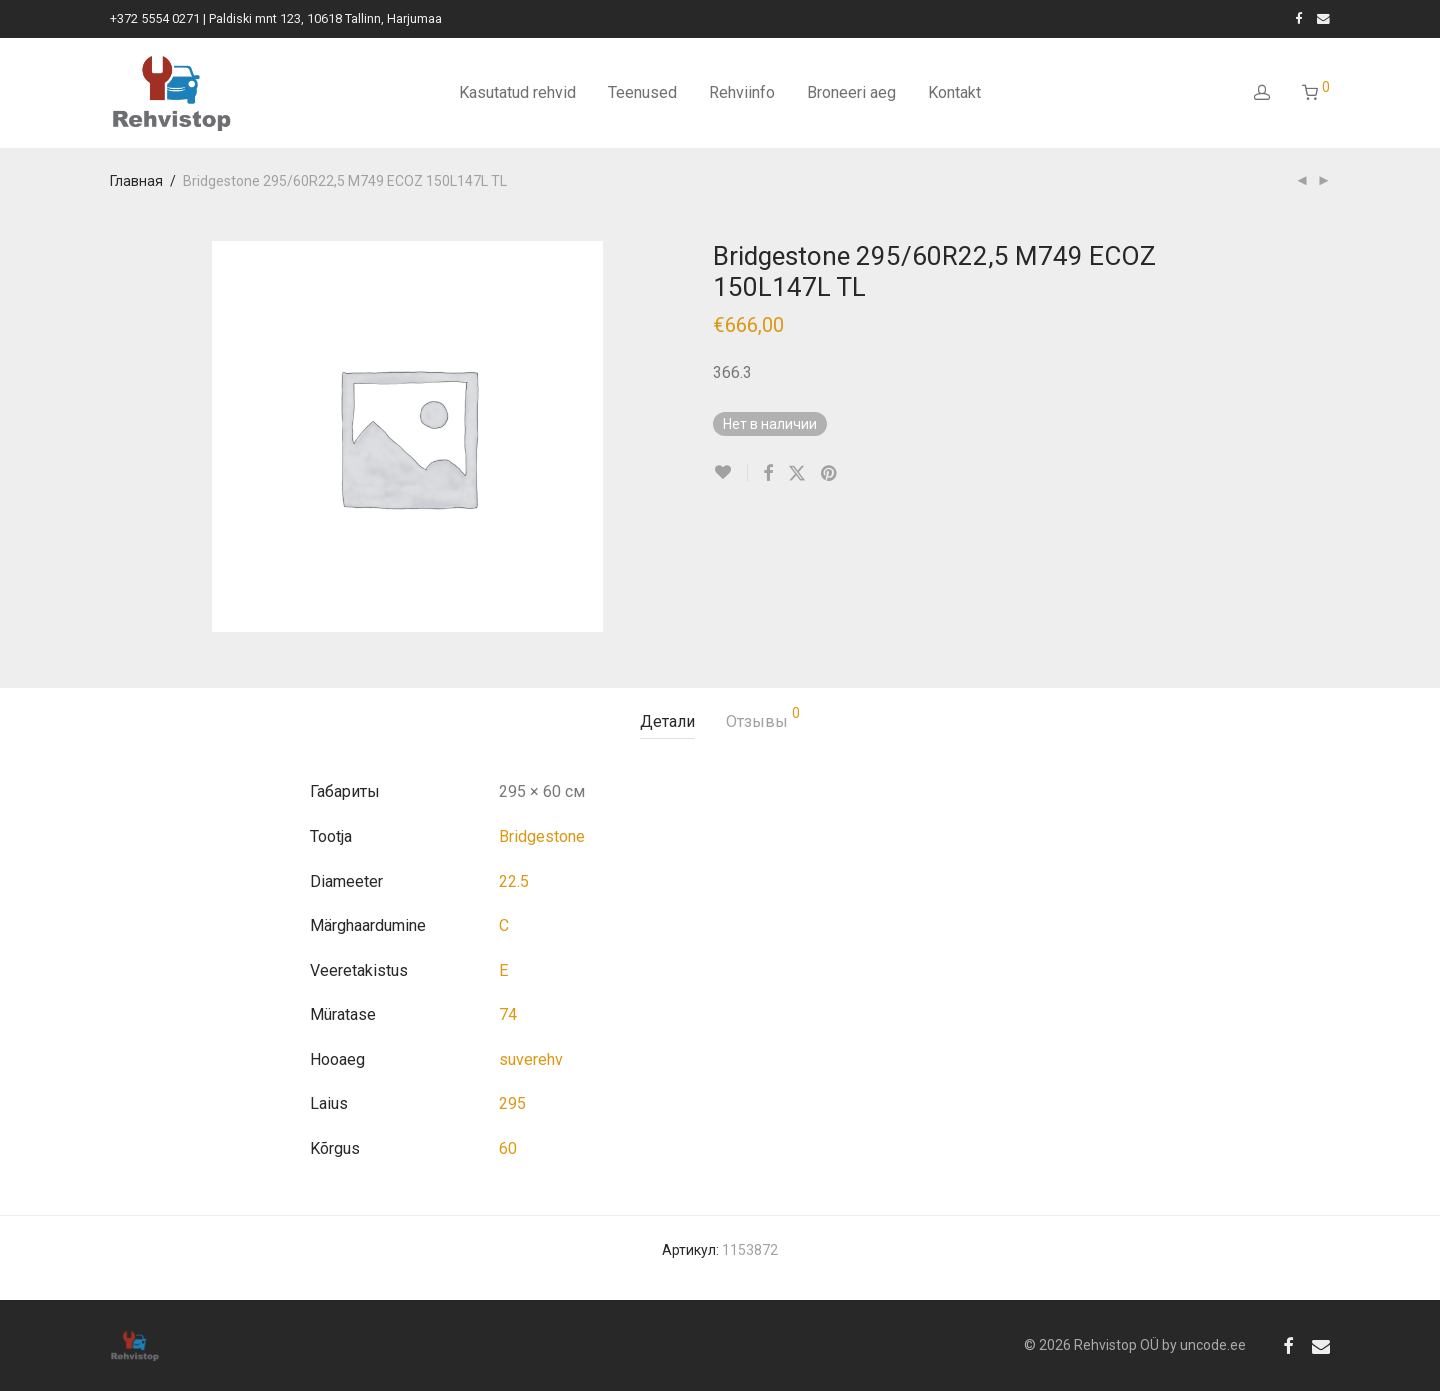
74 (508, 1014)
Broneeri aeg (851, 92)
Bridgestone (542, 836)
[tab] (667, 722)
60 (508, 1148)
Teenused (642, 92)
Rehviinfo (742, 92)
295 (512, 1103)
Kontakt (954, 92)
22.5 (514, 881)
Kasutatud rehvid (517, 92)
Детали (667, 721)
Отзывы (763, 718)
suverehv (531, 1059)
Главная (136, 181)
